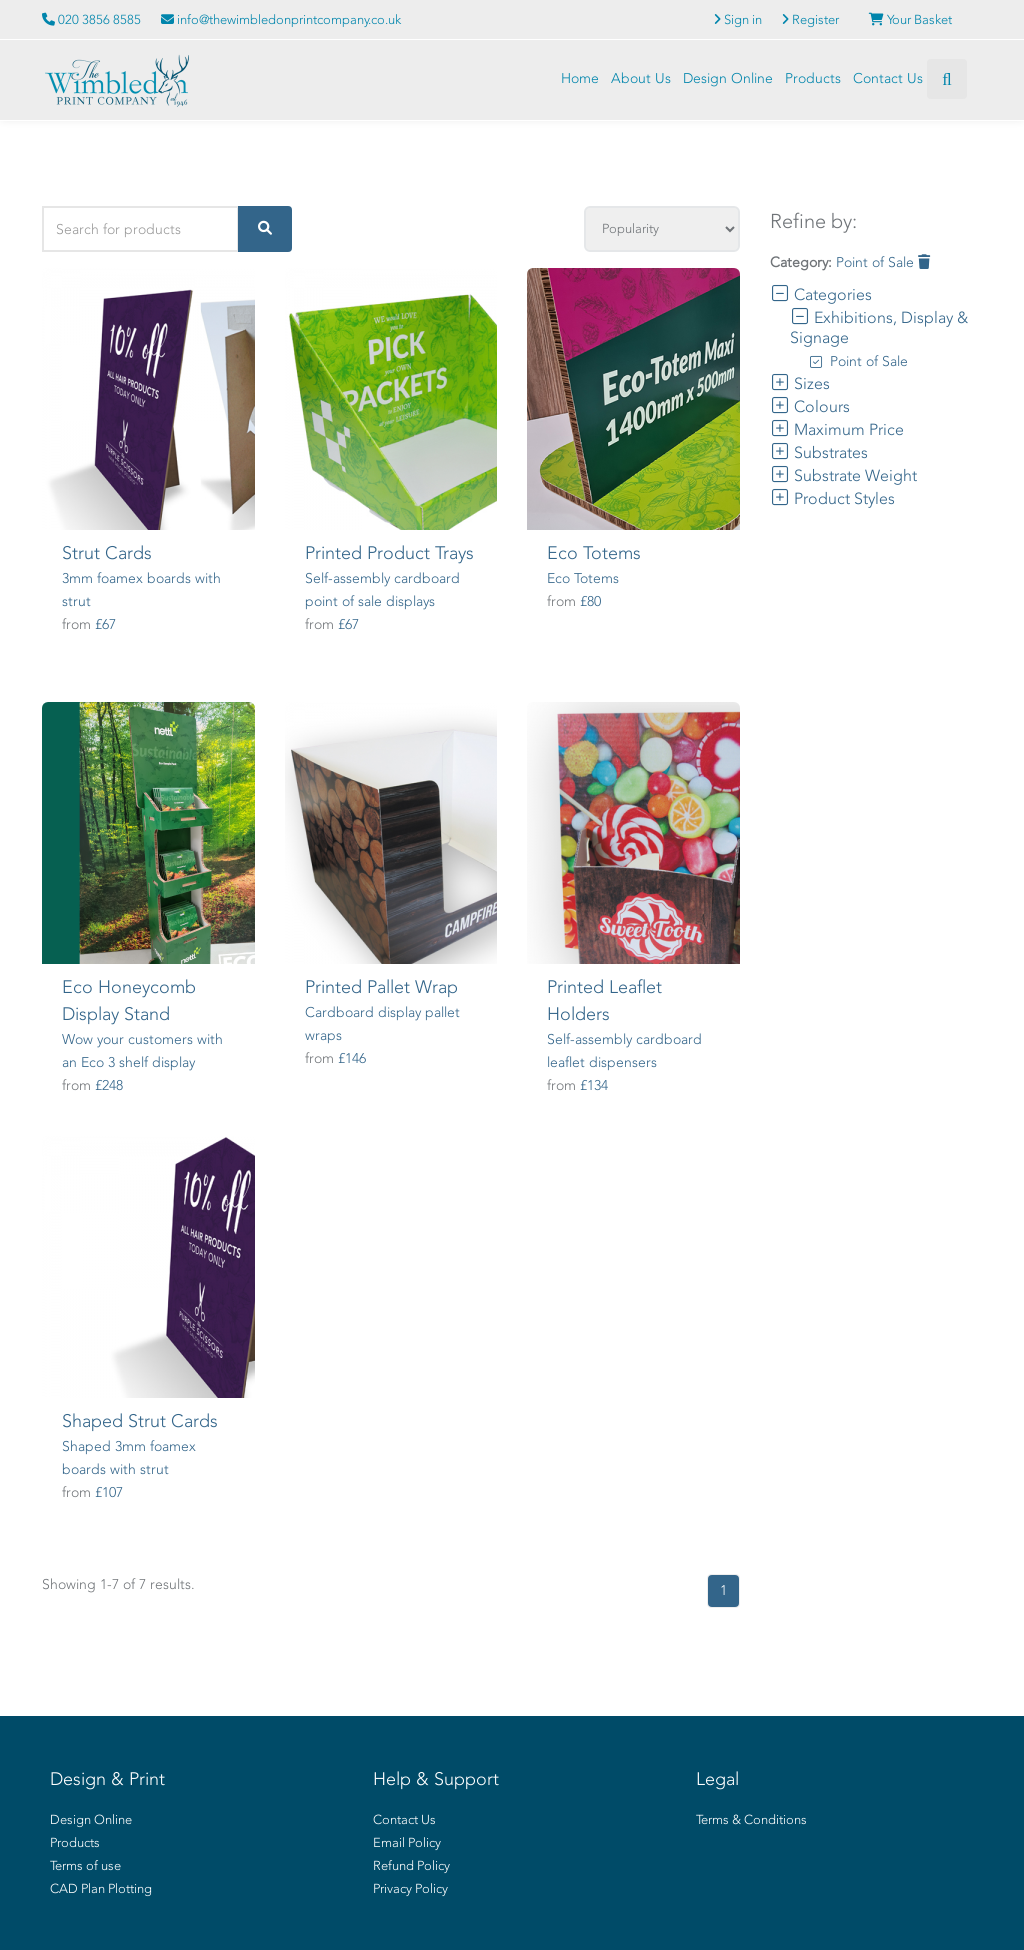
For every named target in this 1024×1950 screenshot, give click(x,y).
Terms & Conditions (751, 1819)
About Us (641, 78)
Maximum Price (837, 429)
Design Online (728, 78)
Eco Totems (594, 553)
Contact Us (888, 78)
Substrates (819, 452)
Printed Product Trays (389, 553)
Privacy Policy (410, 1888)
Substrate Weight (843, 475)
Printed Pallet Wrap (381, 987)
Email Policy (407, 1842)
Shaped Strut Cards (140, 1421)
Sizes (800, 383)
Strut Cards (107, 553)
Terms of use (85, 1865)
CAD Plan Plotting (101, 1888)
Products (813, 78)
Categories (821, 294)
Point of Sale (883, 262)
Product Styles (832, 498)
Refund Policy (411, 1865)
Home (580, 78)
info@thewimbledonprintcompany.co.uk (281, 19)
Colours (810, 406)
